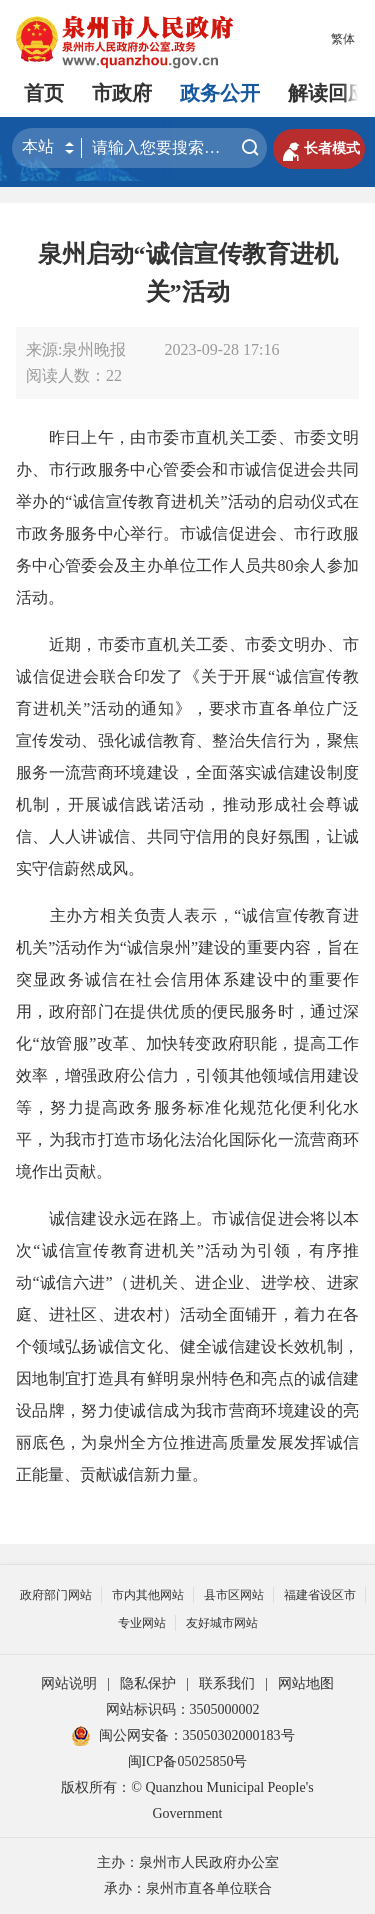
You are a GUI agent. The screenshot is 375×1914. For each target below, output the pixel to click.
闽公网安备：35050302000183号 (183, 1735)
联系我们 (227, 1683)
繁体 (343, 39)
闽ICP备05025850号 (188, 1761)
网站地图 (306, 1683)
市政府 (122, 93)
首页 (44, 93)
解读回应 (328, 93)
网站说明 (69, 1683)
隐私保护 (148, 1683)
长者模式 (319, 149)
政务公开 (220, 93)
